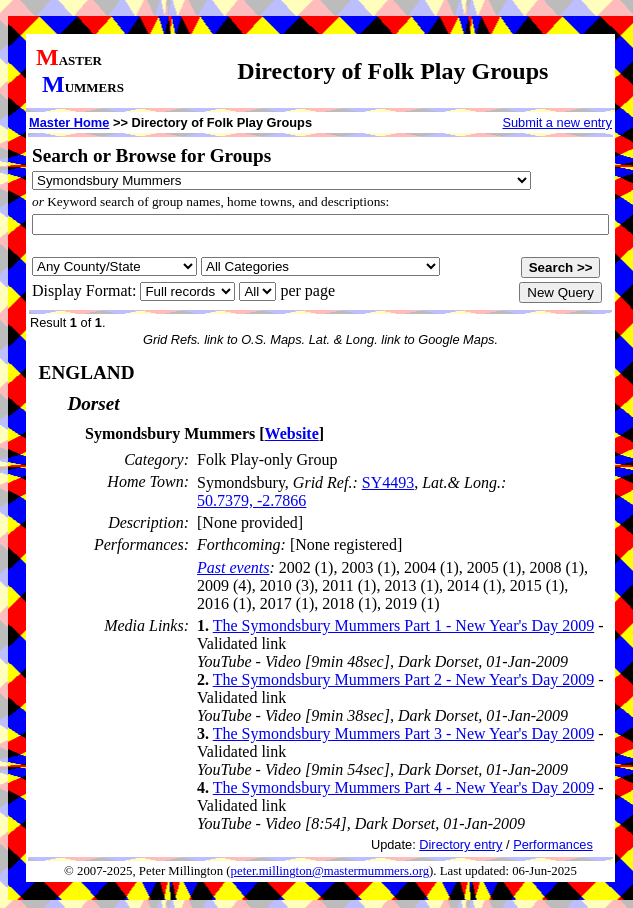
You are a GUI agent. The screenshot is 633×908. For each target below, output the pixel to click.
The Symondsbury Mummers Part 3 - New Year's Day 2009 (404, 733)
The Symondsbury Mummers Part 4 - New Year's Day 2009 (404, 787)
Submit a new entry (557, 122)
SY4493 (388, 482)
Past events (233, 567)
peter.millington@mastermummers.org (330, 871)
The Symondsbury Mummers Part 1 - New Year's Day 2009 (404, 625)
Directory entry (460, 844)
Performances (553, 844)
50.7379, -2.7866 (251, 500)
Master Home (69, 122)
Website (292, 433)
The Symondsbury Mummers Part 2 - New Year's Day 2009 (404, 679)
